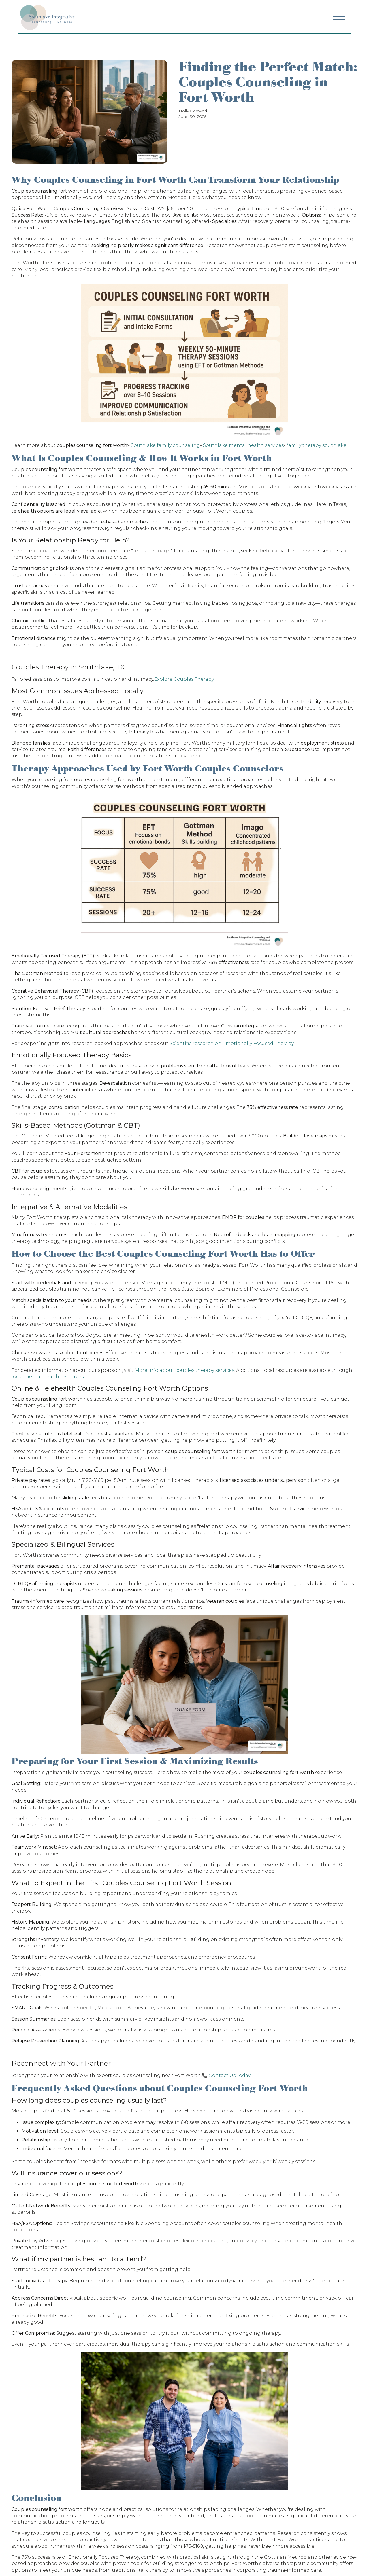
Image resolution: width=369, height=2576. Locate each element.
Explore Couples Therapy (184, 679)
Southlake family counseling (165, 445)
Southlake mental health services (243, 445)
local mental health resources (48, 1376)
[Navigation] (47, 16)
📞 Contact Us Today (226, 2075)
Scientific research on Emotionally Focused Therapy (231, 1043)
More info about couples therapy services (184, 1370)
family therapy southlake (317, 445)
